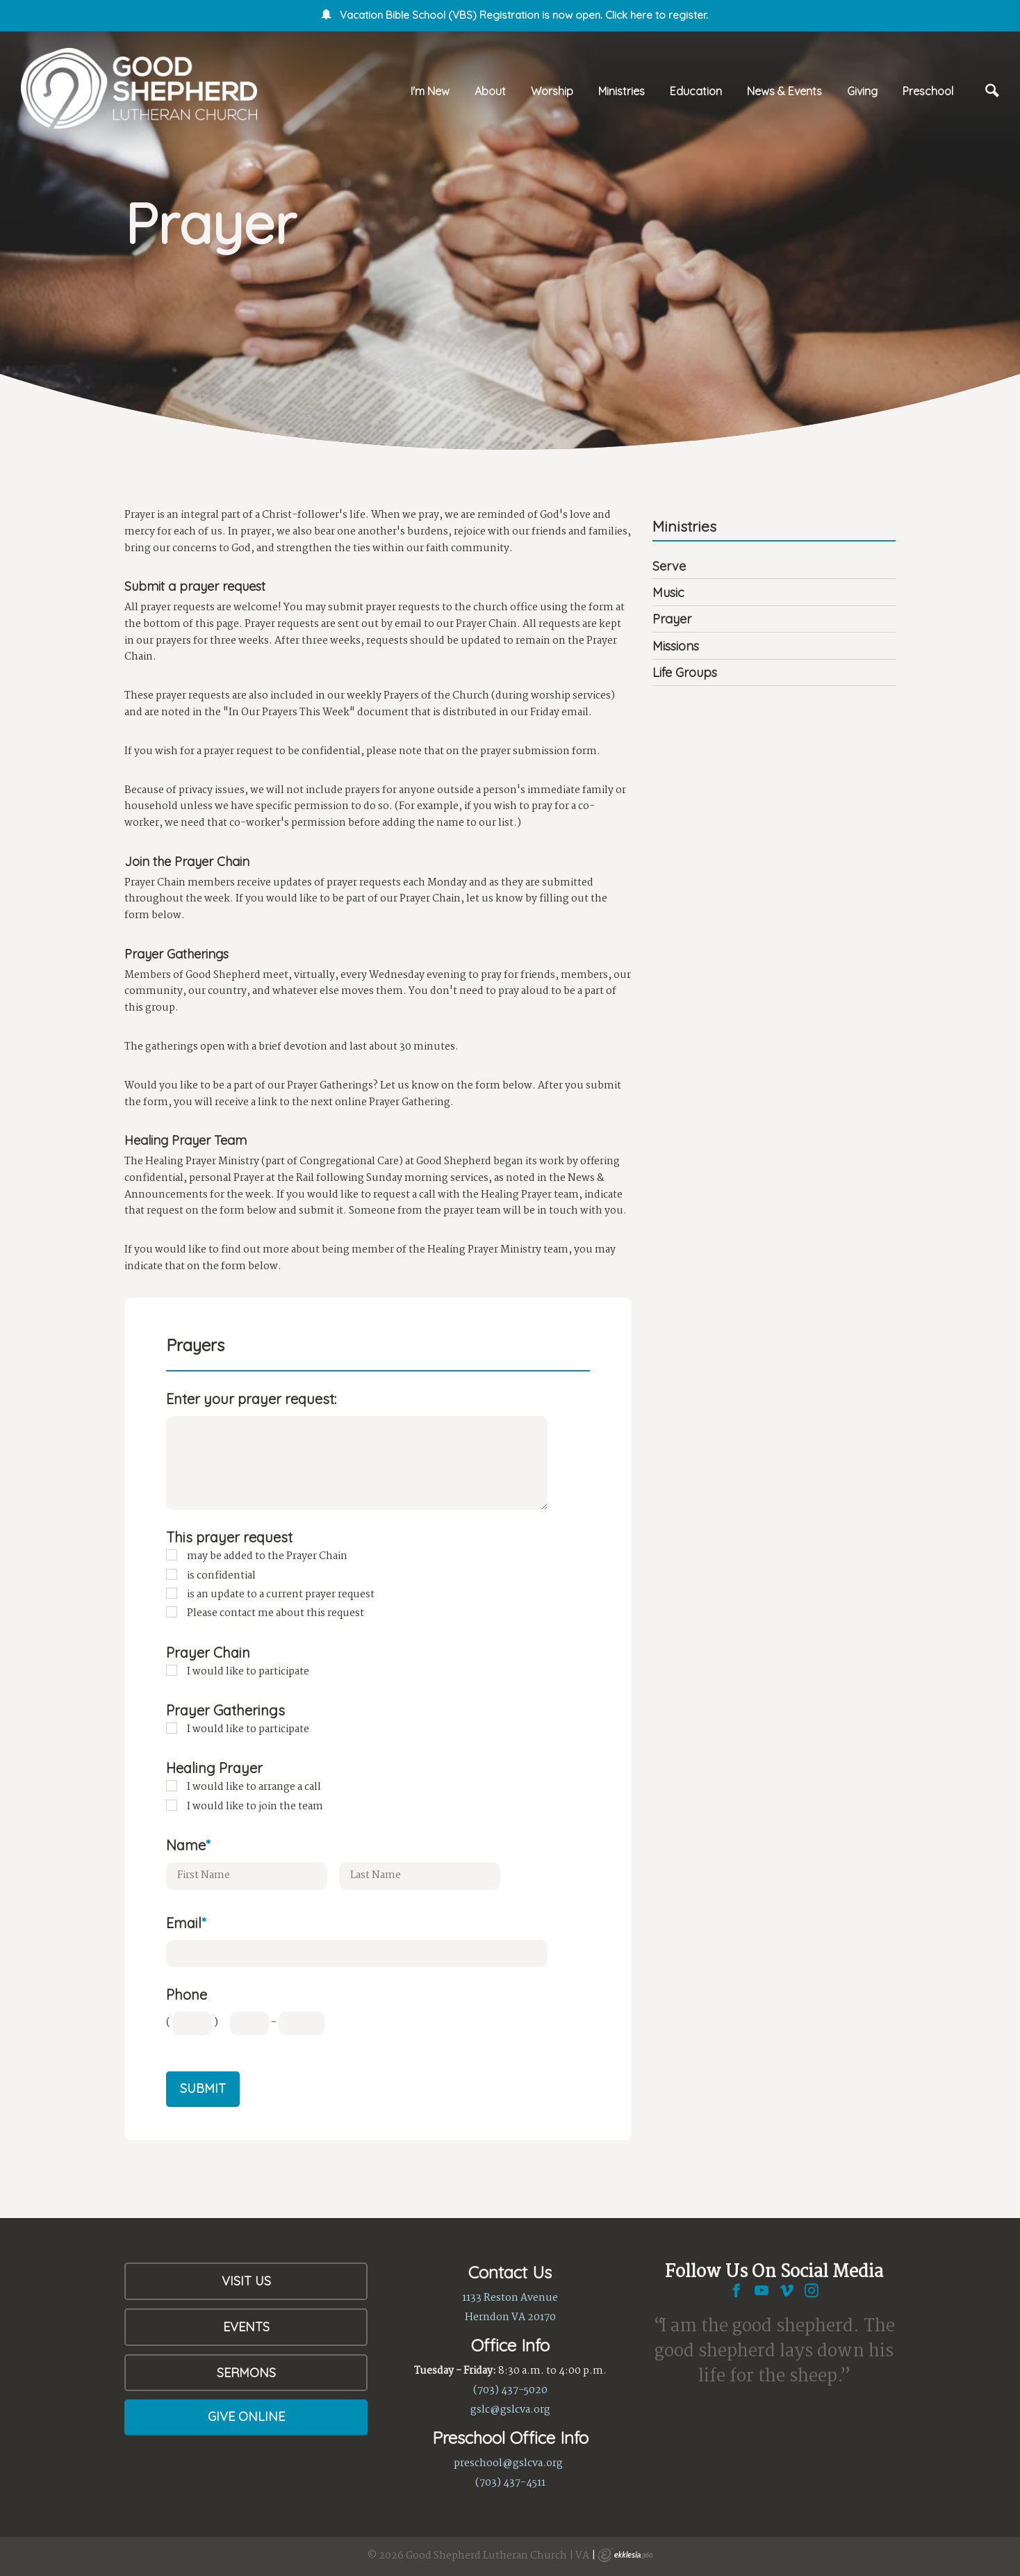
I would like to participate (248, 1672)
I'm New (430, 91)
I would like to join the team (255, 1806)
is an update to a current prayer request (281, 1594)
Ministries (621, 91)
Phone (186, 1995)
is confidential (221, 1576)
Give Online (246, 2416)
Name (188, 1845)
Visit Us (246, 2281)
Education (696, 91)
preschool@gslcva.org (508, 2463)
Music (668, 593)
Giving (862, 91)
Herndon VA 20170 (510, 2317)
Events (246, 2327)
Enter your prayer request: (251, 1399)
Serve (669, 566)
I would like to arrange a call (254, 1787)
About (490, 91)
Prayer (671, 619)
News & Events (784, 91)
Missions (675, 646)
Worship (552, 91)
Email (186, 1923)
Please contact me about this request (275, 1613)
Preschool (928, 91)
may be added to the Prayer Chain (267, 1556)
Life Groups (684, 672)
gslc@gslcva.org (510, 2410)
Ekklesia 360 (625, 2555)
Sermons (246, 2373)
